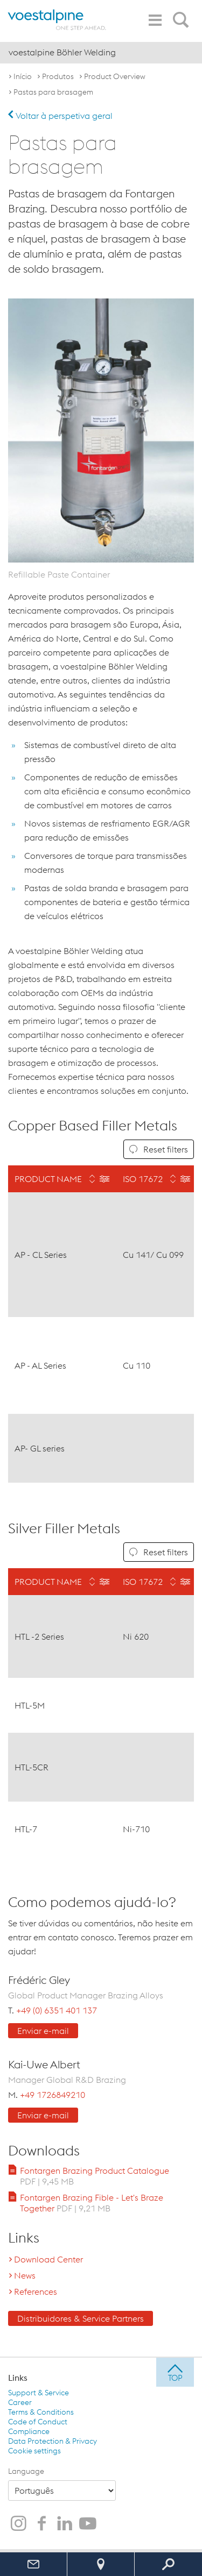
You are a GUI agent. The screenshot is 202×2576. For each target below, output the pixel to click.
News (25, 2275)
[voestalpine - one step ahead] (56, 19)
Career (20, 2402)
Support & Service (38, 2392)
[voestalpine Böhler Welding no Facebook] (41, 2524)
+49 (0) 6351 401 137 (56, 2010)
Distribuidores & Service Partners (80, 2318)
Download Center (48, 2259)
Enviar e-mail (43, 2030)
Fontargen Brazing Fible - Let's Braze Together (91, 2203)
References (35, 2291)
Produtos (58, 76)
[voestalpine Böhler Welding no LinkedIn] (64, 2524)
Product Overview (114, 76)
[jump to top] (175, 2372)
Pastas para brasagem (53, 92)
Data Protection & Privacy (52, 2441)
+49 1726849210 (52, 2094)
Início (22, 76)
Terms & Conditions (41, 2412)
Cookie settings (34, 2451)
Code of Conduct (37, 2421)
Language (26, 2471)
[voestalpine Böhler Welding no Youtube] (88, 2524)
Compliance (29, 2431)
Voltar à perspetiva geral (60, 115)
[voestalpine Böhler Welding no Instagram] (18, 2524)
